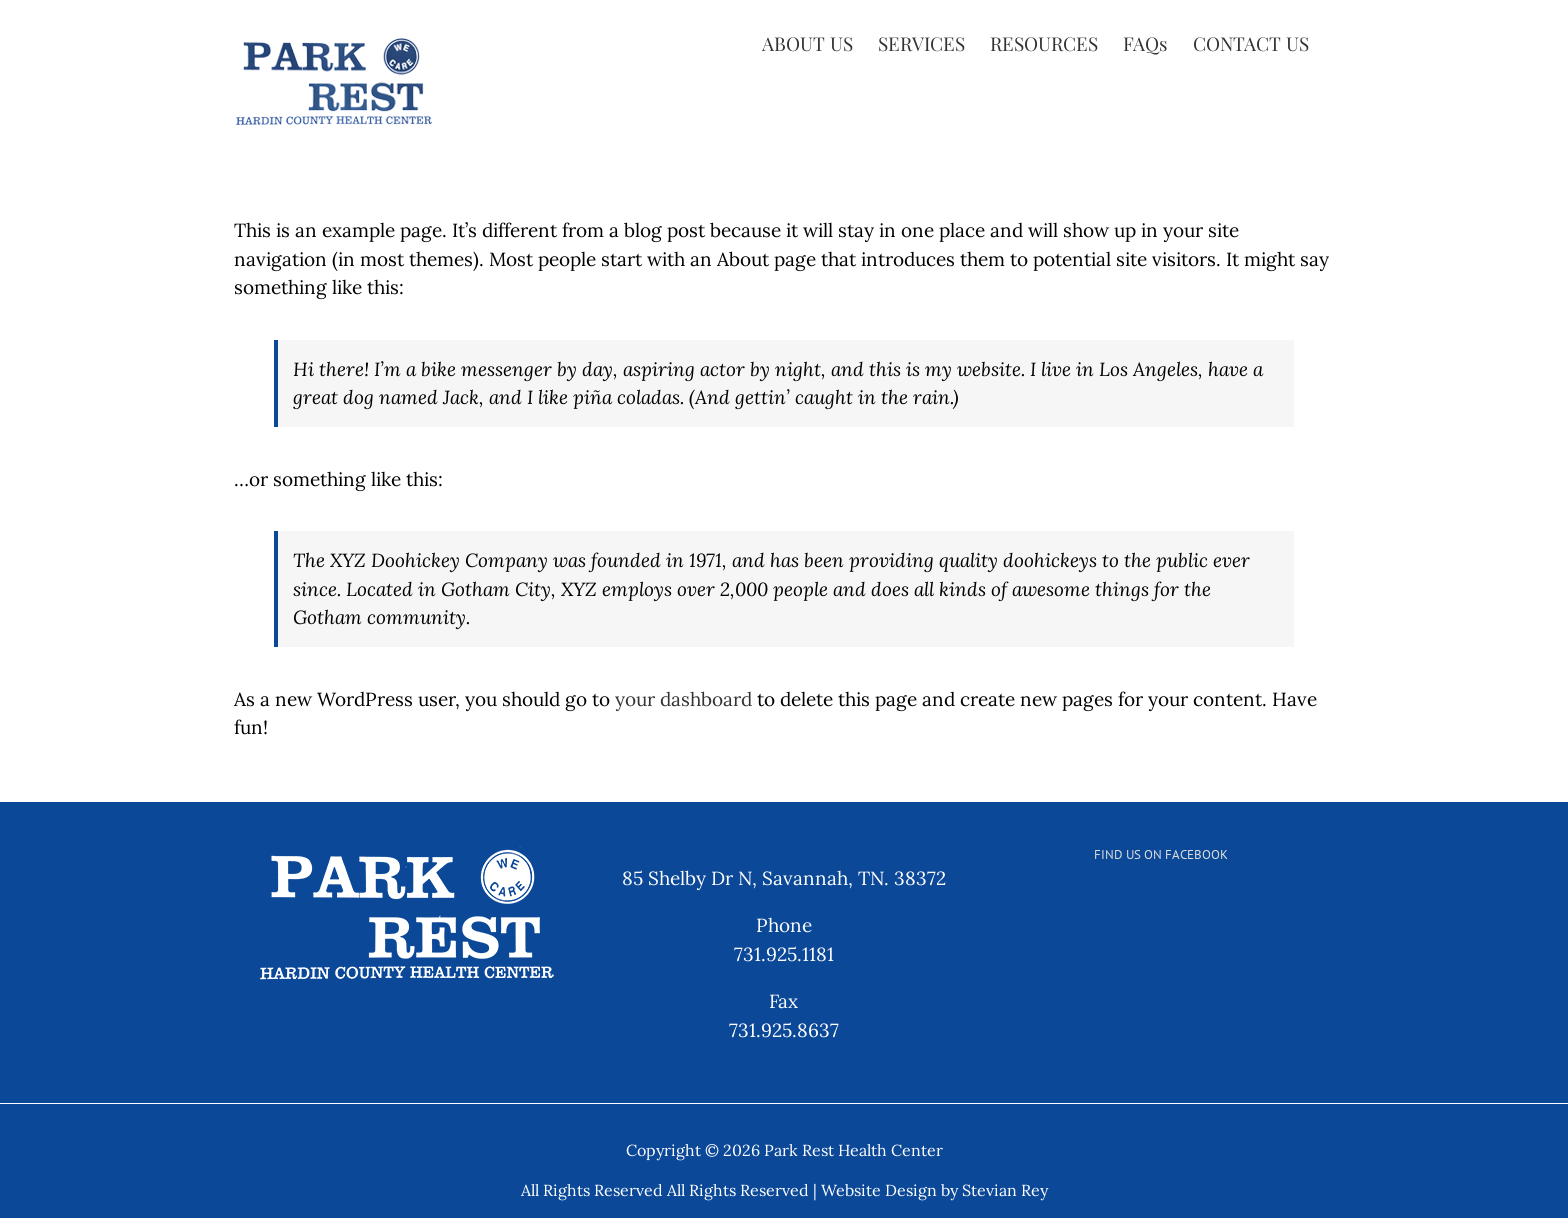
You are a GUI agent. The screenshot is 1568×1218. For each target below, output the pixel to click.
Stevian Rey (1005, 1190)
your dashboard (683, 699)
